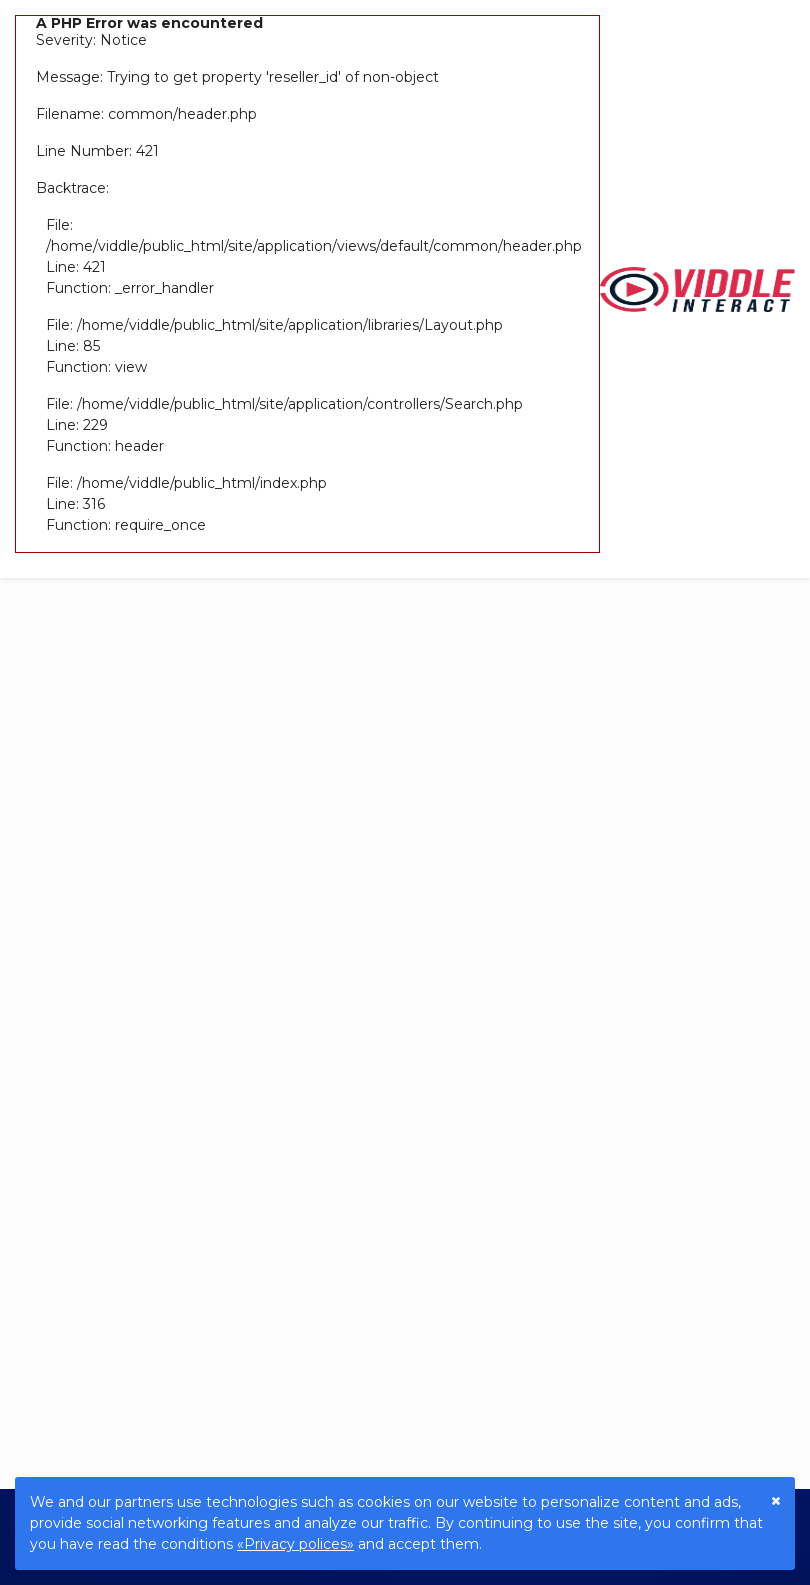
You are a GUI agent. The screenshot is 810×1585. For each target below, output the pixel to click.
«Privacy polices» (295, 1544)
